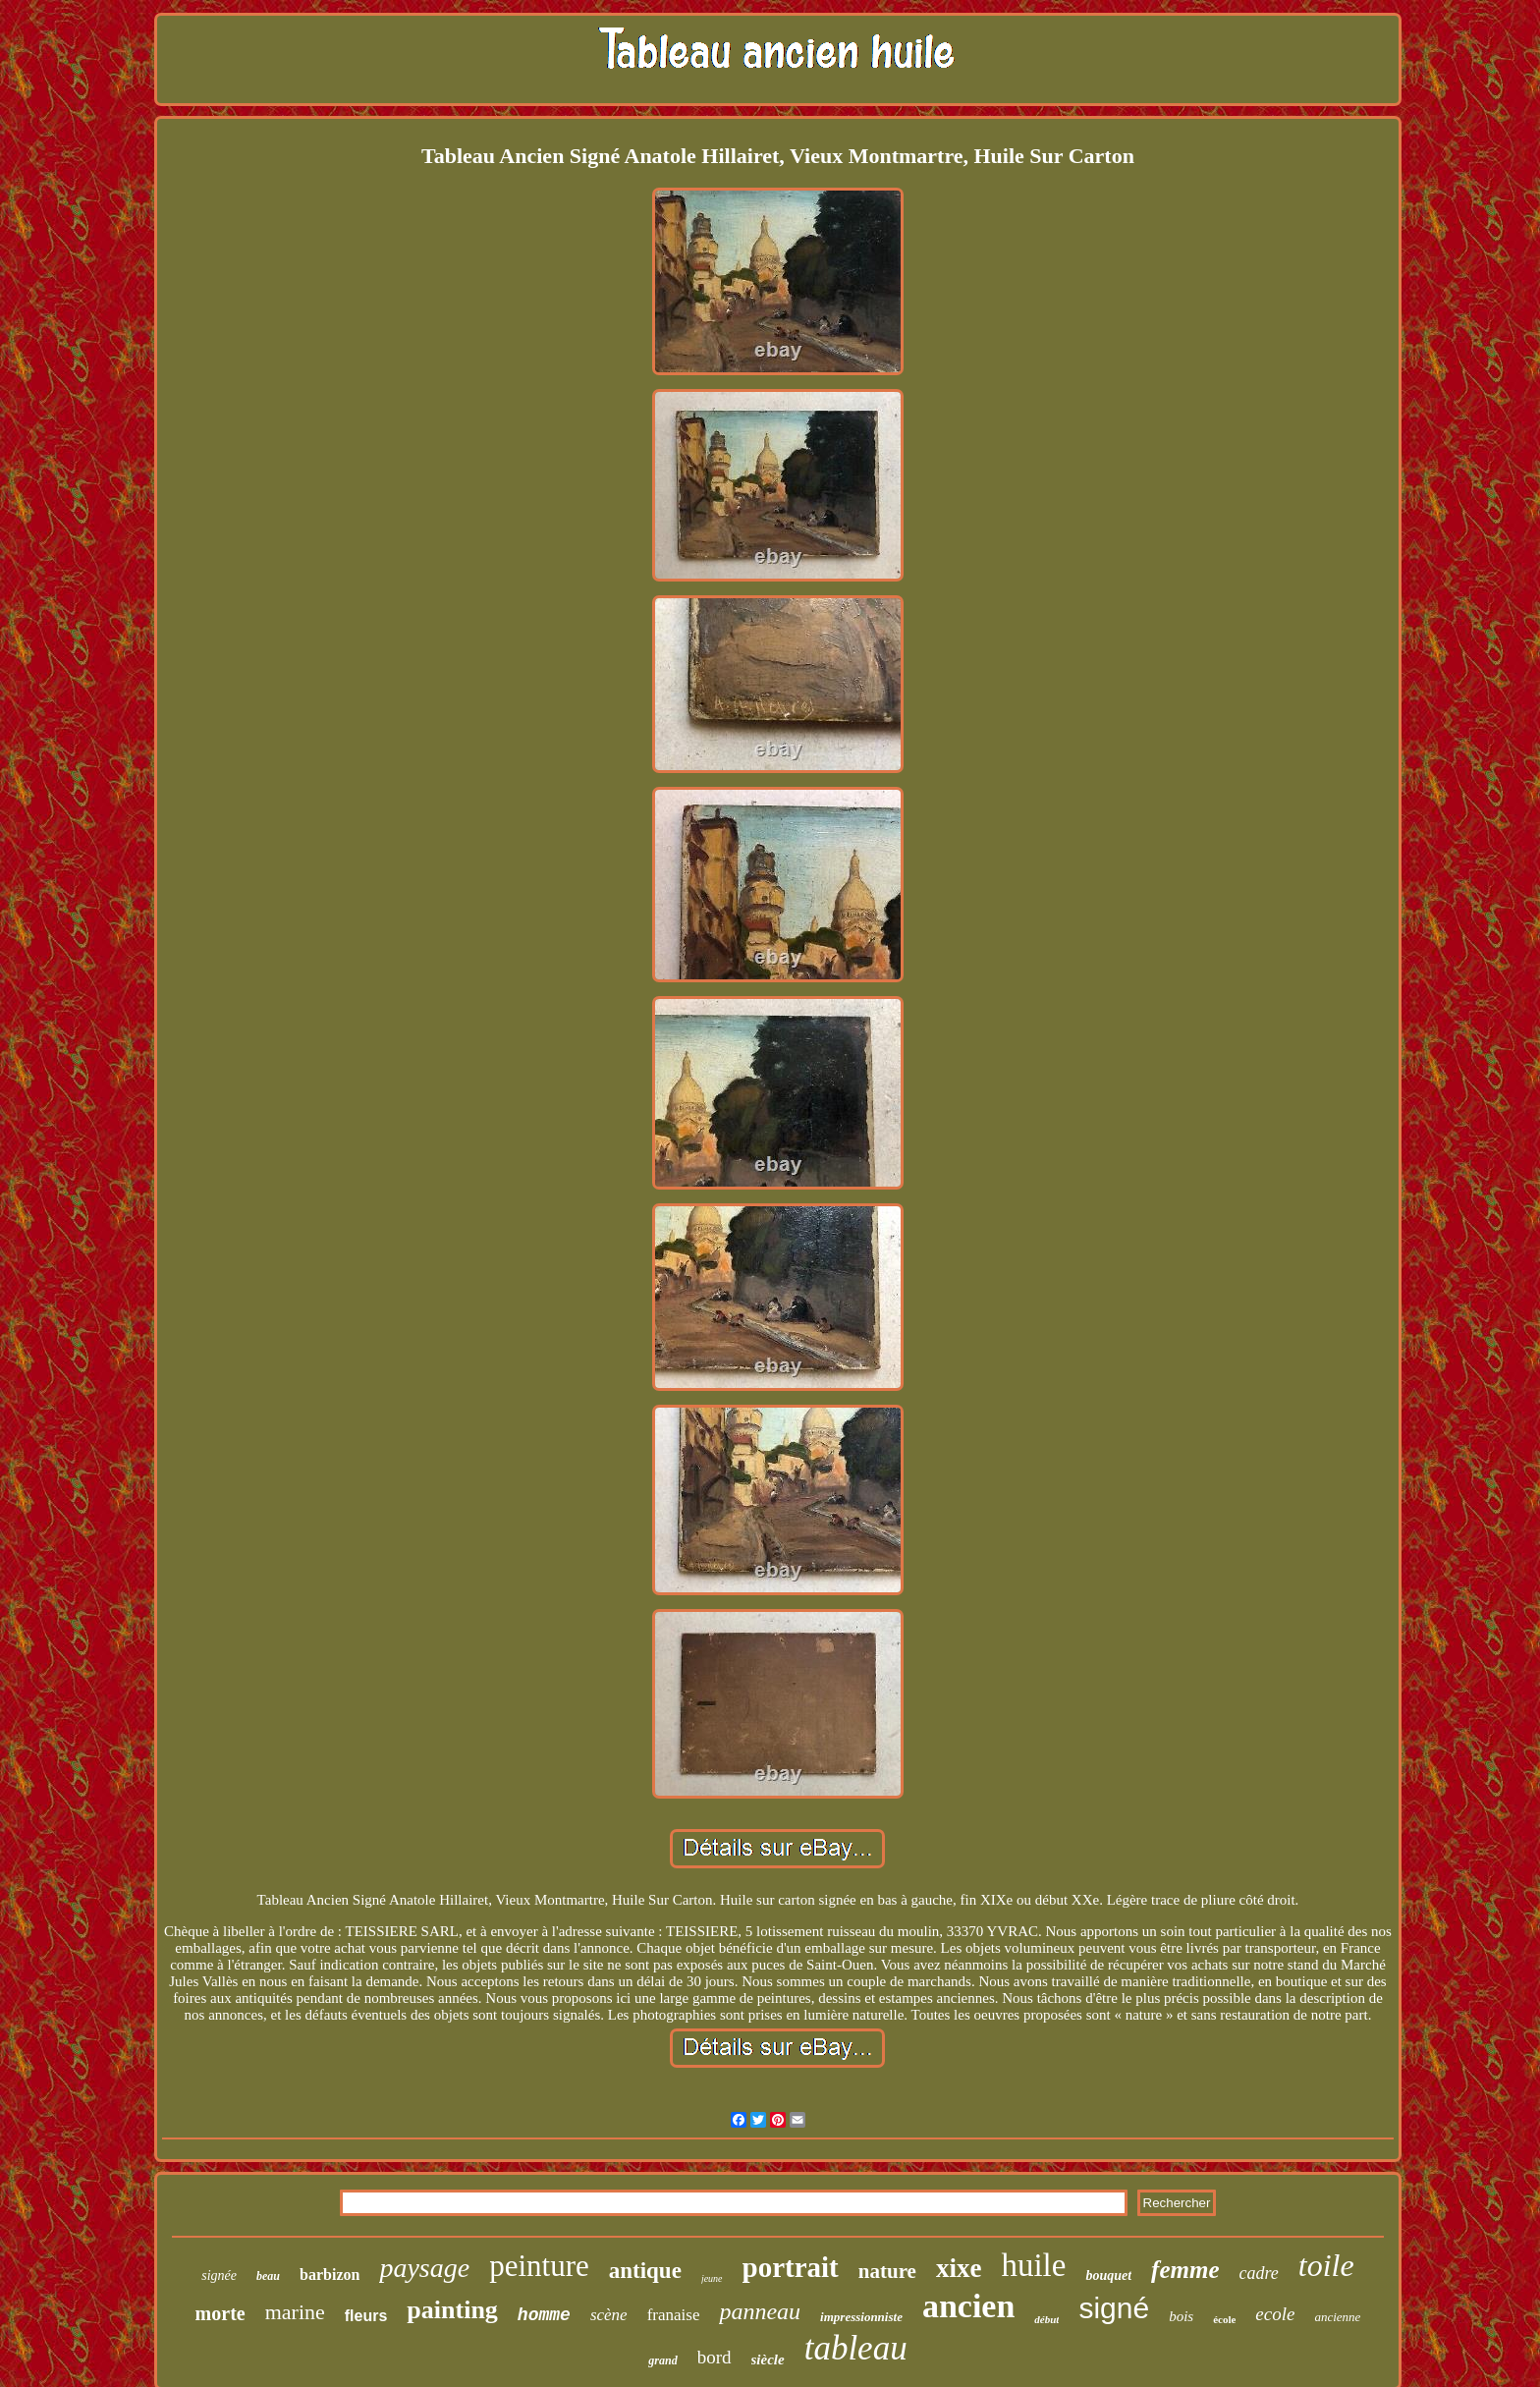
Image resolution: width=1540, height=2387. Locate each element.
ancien (968, 2306)
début (1046, 2319)
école (1224, 2319)
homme (544, 2315)
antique (645, 2270)
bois (1181, 2316)
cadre (1259, 2273)
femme (1185, 2269)
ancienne (1337, 2316)
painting (452, 2310)
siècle (768, 2359)
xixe (959, 2268)
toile (1326, 2265)
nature (887, 2271)
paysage (424, 2267)
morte (220, 2313)
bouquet (1108, 2275)
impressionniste (861, 2316)
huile (1033, 2265)
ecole (1274, 2314)
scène (609, 2314)
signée (219, 2275)
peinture (539, 2265)
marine (295, 2312)
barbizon (329, 2274)
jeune (712, 2278)
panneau (759, 2311)
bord (714, 2357)
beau (268, 2276)
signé (1113, 2308)
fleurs (366, 2315)
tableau (856, 2348)
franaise (673, 2314)
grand (662, 2360)
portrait (790, 2267)
